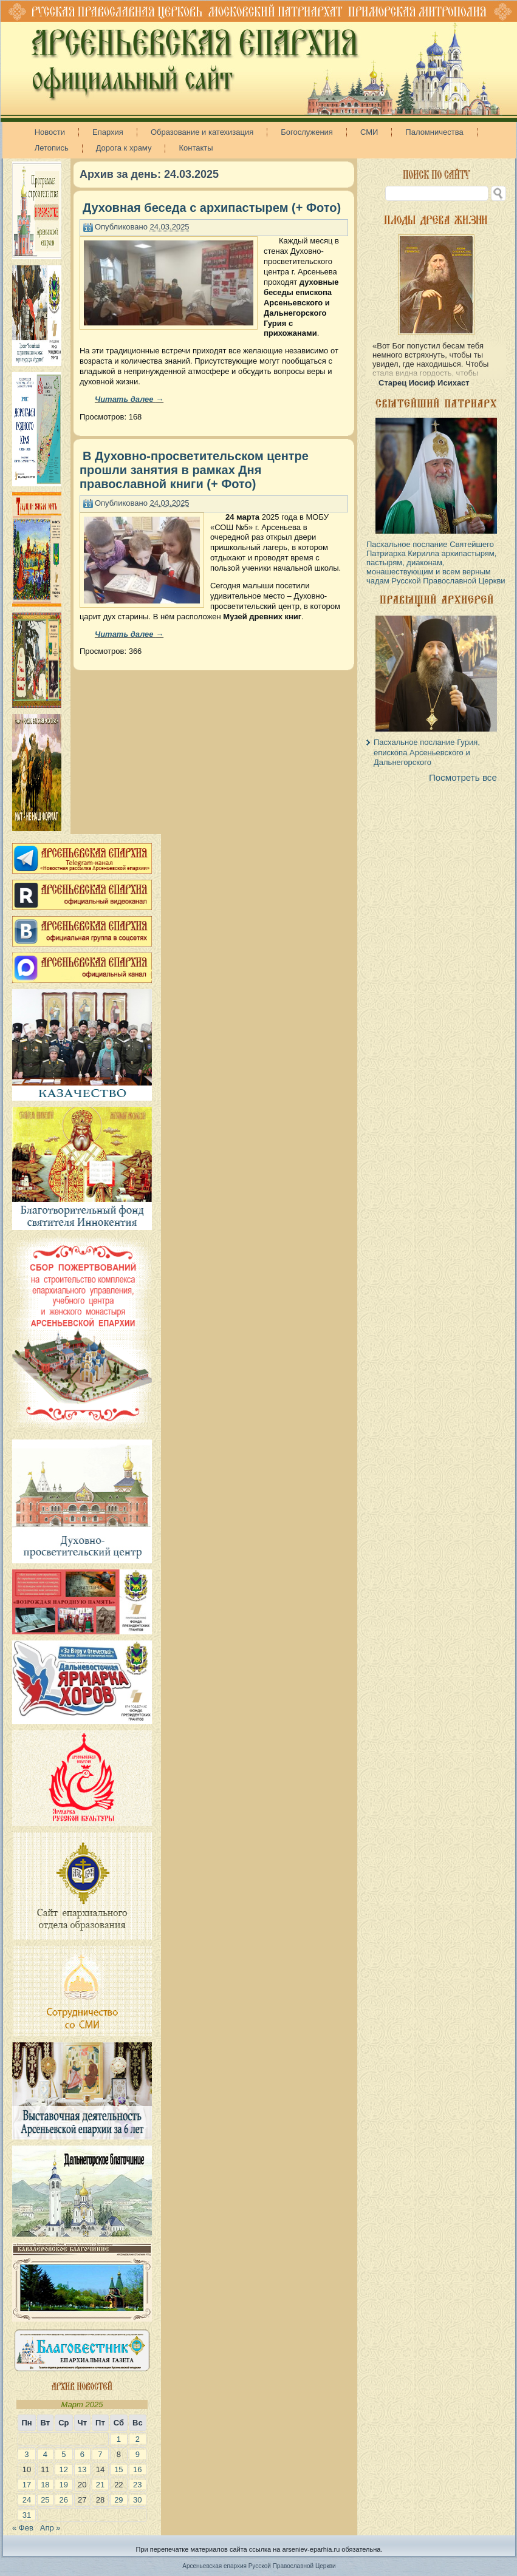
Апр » (50, 2527)
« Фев (22, 2527)
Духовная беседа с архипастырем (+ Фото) (212, 207)
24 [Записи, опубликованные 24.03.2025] (26, 2499)
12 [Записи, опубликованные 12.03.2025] (64, 2469)
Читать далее (129, 399)
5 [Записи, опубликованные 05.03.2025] (63, 2454)
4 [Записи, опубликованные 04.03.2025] (45, 2454)
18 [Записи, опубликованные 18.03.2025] (45, 2484)
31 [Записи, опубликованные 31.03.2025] (26, 2515)
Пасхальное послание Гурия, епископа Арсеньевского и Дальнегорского (427, 752)
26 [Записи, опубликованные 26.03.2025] (64, 2499)
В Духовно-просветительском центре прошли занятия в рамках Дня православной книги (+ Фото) (194, 470)
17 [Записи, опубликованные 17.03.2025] (26, 2484)
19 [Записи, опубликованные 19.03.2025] (64, 2484)
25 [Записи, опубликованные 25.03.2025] (45, 2499)
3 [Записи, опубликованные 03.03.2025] (26, 2454)
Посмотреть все (463, 777)
